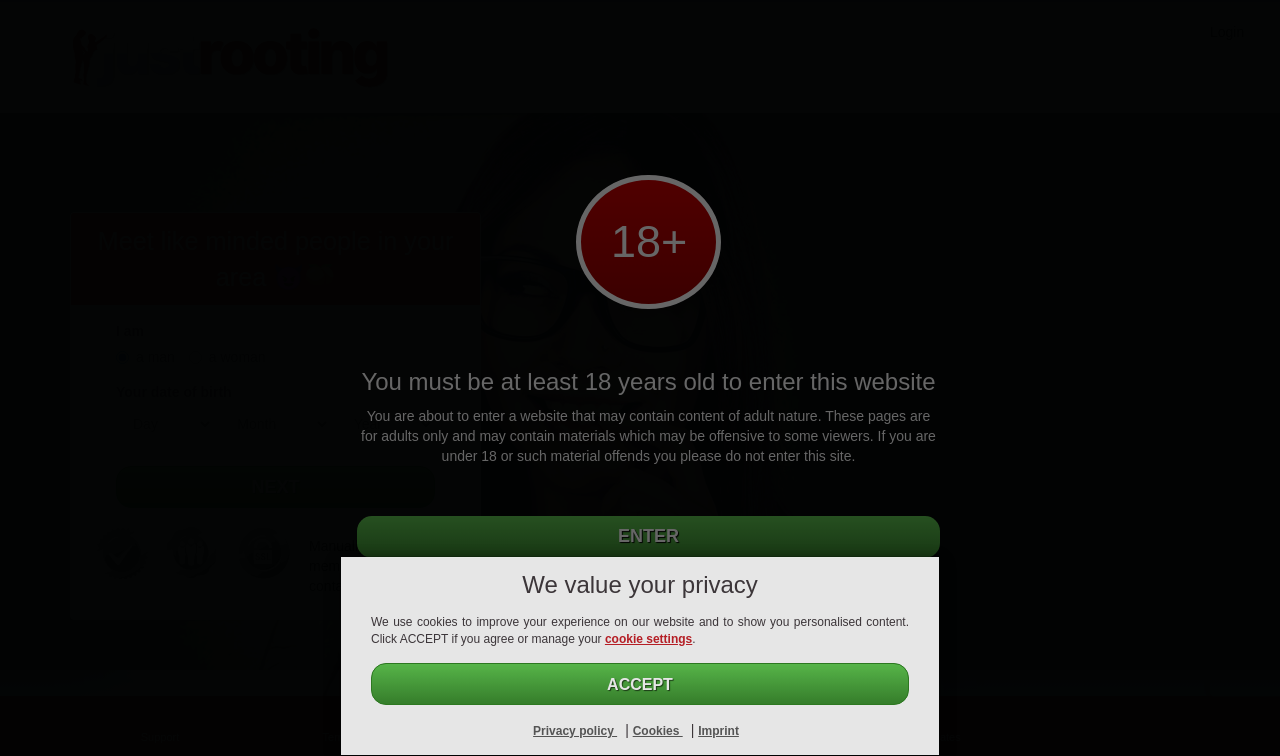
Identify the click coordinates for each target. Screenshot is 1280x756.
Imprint (718, 731)
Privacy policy (575, 731)
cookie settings (648, 639)
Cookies (658, 731)
